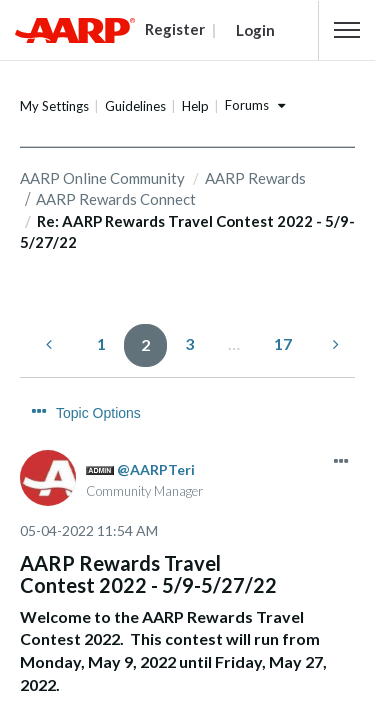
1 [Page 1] (101, 343)
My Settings (54, 106)
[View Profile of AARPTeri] (156, 469)
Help (195, 106)
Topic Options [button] (98, 413)
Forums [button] (247, 105)
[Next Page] (334, 344)
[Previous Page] (51, 344)
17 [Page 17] (283, 343)
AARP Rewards (255, 178)
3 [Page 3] (189, 343)
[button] (347, 30)
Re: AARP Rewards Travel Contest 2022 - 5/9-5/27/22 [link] (187, 231)
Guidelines (135, 106)
